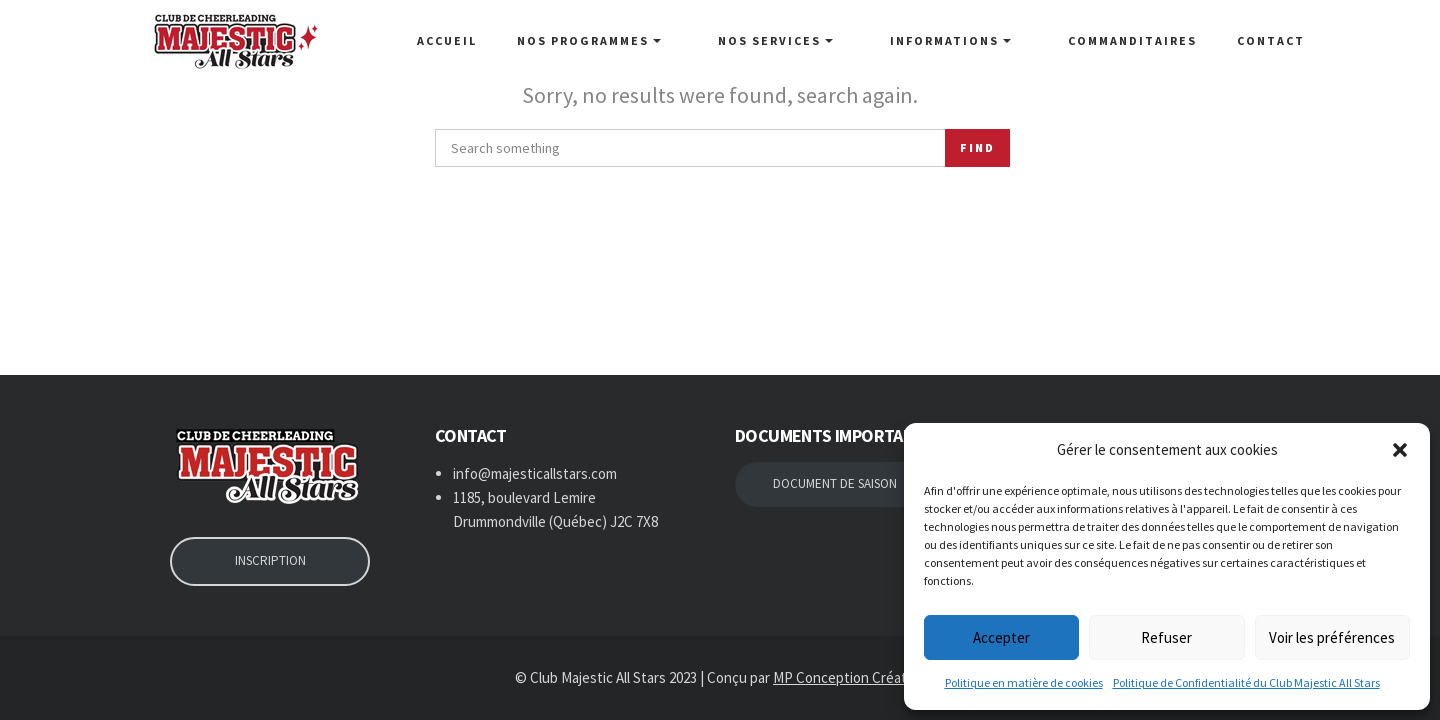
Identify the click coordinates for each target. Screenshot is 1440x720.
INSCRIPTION (270, 560)
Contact (1271, 40)
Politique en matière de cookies (1024, 682)
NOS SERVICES (809, 40)
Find (977, 147)
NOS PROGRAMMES (640, 40)
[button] (1400, 450)
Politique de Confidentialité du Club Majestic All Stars (1246, 682)
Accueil (498, 40)
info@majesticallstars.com (535, 473)
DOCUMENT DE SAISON (835, 483)
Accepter (1001, 637)
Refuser (1166, 637)
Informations (967, 40)
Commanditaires (1132, 40)
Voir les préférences (1332, 637)
